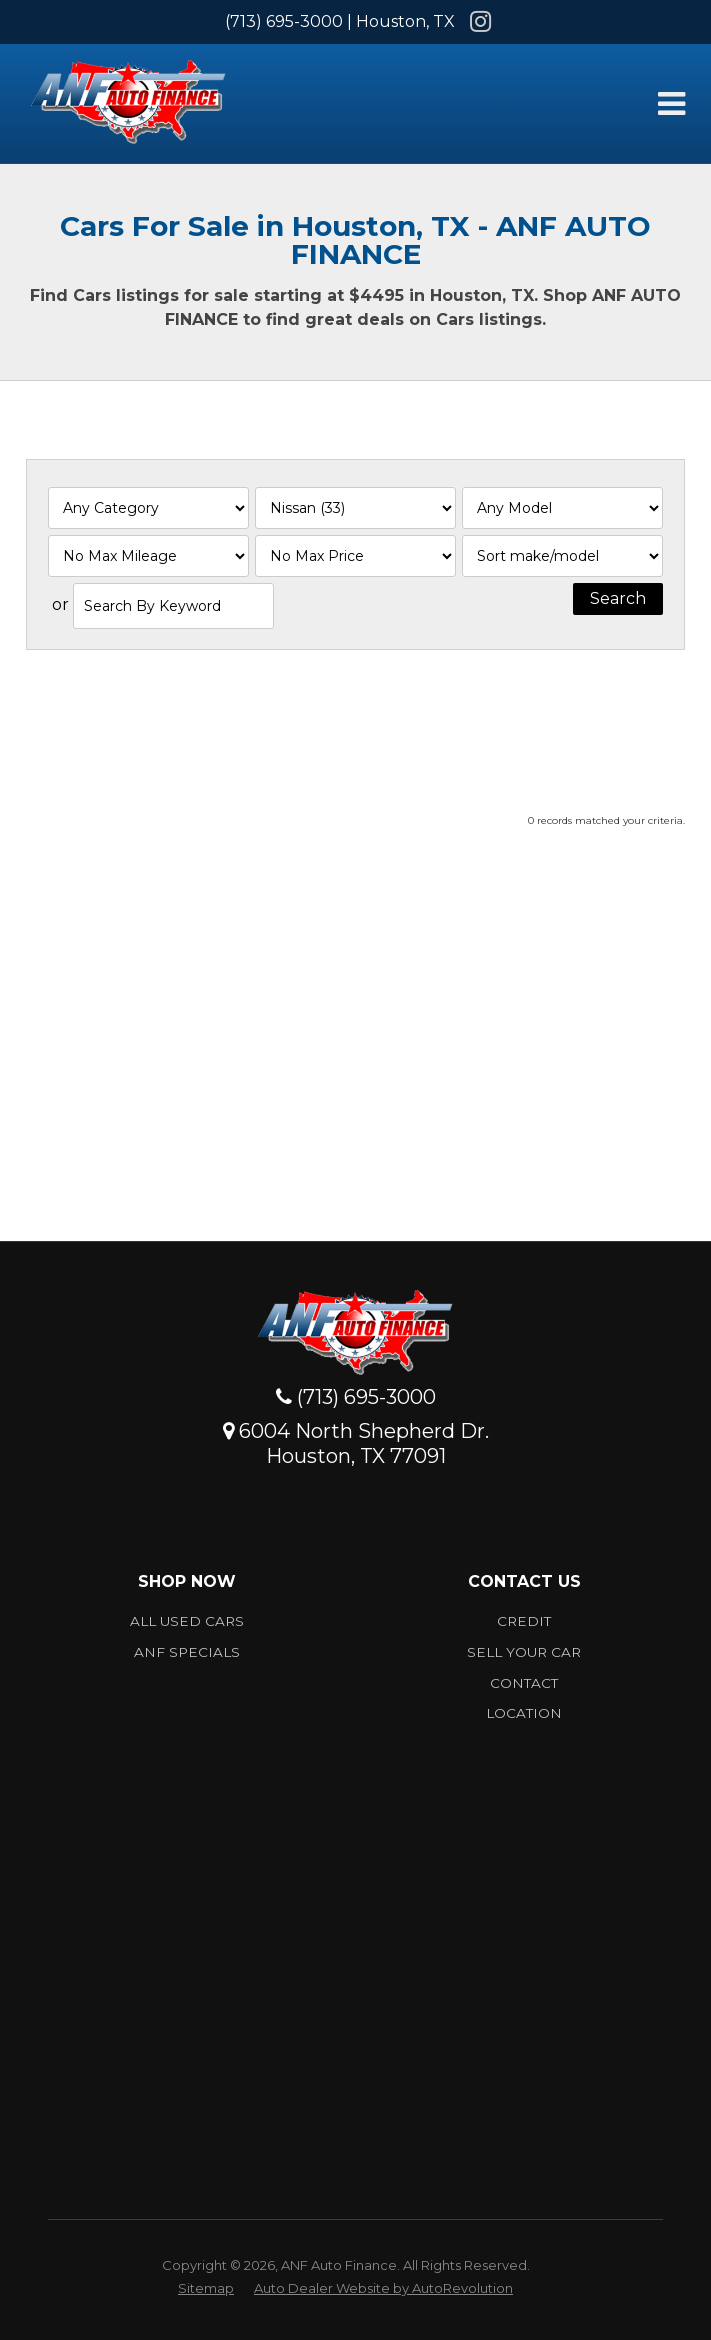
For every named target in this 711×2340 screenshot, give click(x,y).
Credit (524, 1621)
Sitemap (206, 2288)
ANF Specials (187, 1652)
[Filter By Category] (148, 508)
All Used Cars (187, 1621)
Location (524, 1713)
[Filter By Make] (355, 508)
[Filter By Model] (562, 508)
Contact (524, 1683)
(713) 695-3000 (284, 21)
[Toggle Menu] (671, 104)
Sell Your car (524, 1652)
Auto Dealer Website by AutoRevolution (383, 2288)
